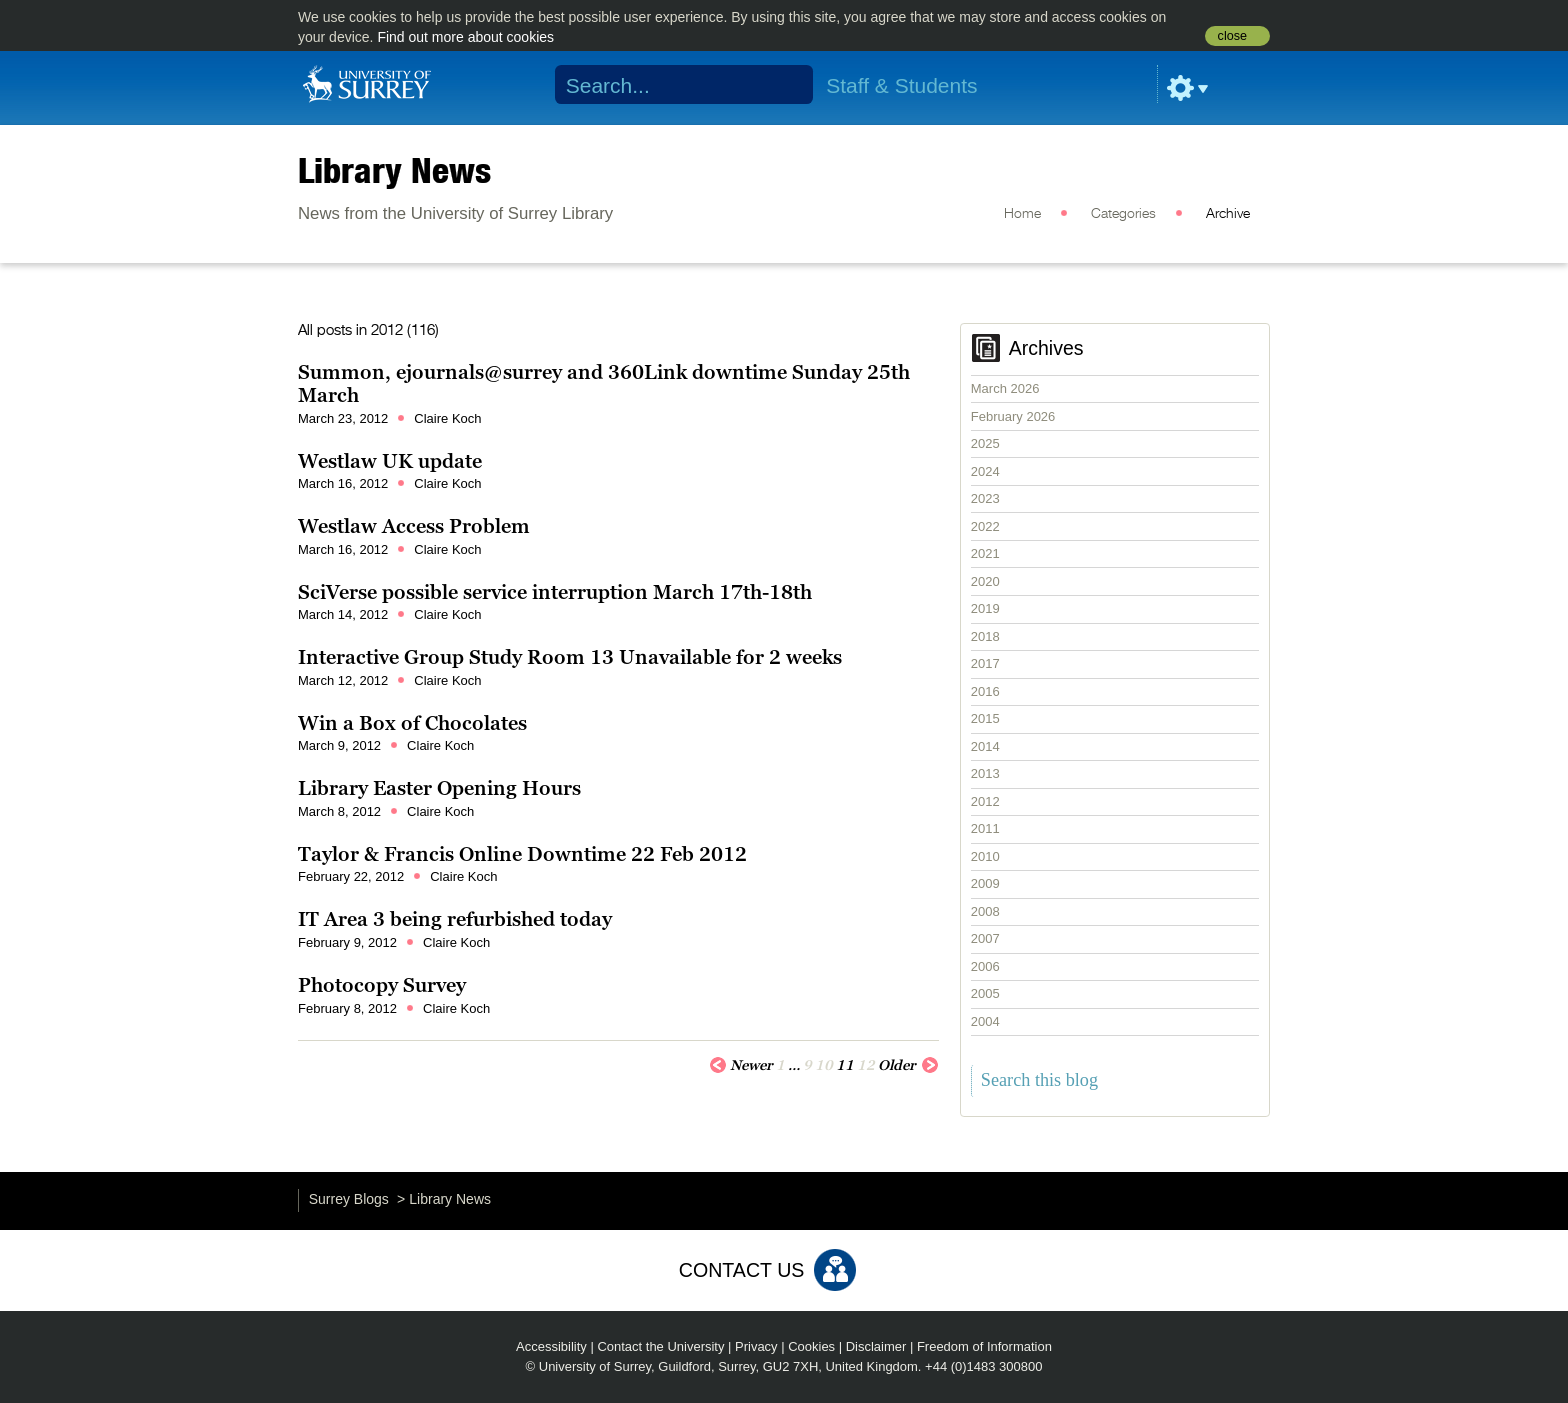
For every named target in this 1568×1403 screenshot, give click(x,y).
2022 (985, 526)
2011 (985, 828)
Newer (741, 1064)
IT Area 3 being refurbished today (455, 919)
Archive (1228, 214)
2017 (985, 663)
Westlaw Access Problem (414, 526)
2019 (985, 608)
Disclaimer (876, 1346)
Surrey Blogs (349, 1199)
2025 (985, 443)
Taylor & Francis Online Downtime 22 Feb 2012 (522, 854)
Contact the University (660, 1346)
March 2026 (1005, 388)
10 (824, 1065)
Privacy (756, 1346)
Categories (1123, 214)
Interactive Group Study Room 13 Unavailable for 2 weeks (570, 657)
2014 (985, 746)
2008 (985, 911)
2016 (985, 691)
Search (785, 85)
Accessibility (551, 1346)
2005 (985, 993)
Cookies (811, 1346)
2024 (985, 471)
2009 (985, 883)
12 (866, 1065)
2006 (985, 966)
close (1232, 36)
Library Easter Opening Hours (439, 788)
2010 (985, 856)
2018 (985, 636)
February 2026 (1013, 416)
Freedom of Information (984, 1346)
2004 (985, 1021)
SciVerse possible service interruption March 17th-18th (555, 592)
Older (908, 1064)
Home (1022, 214)
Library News (394, 170)
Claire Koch (447, 418)
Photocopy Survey (382, 985)
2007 (985, 938)
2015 (985, 718)
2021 (985, 553)
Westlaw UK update (390, 461)
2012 (985, 801)
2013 (985, 773)
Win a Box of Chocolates (412, 723)
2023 (985, 498)
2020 (985, 581)
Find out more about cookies (465, 37)
